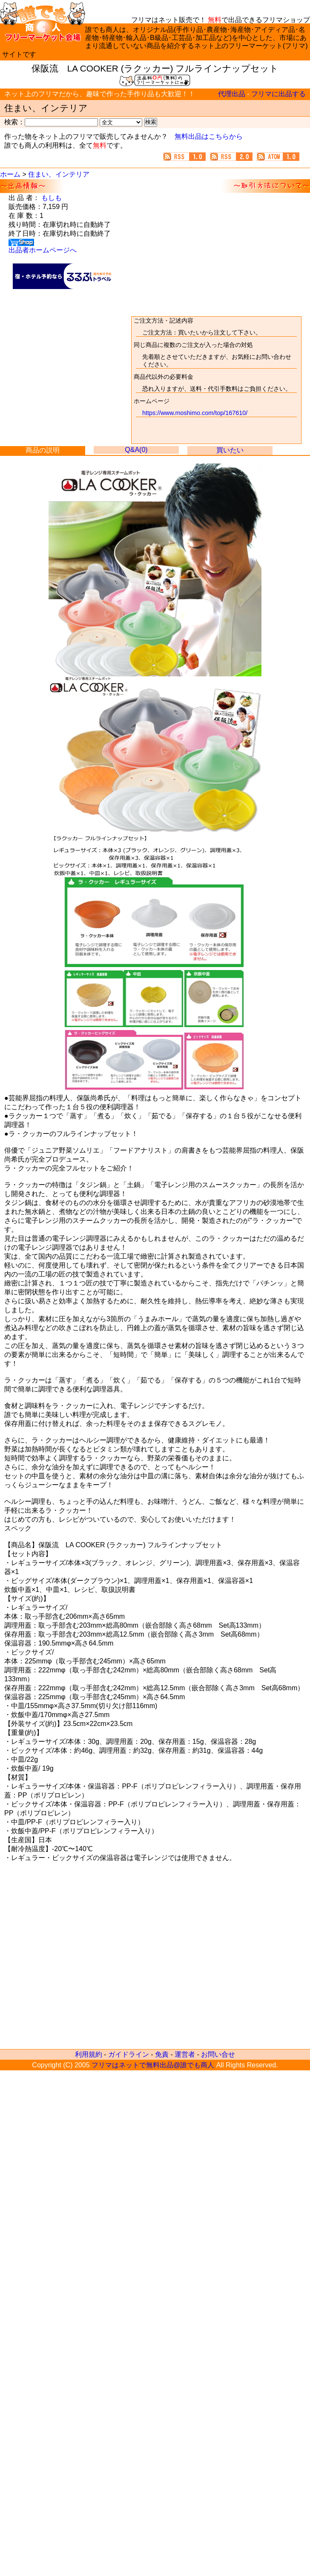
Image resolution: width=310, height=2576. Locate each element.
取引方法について (216, 380)
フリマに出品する (278, 93)
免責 (162, 2054)
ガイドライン (128, 2054)
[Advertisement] (62, 302)
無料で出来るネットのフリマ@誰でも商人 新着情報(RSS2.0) (233, 156)
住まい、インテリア (58, 174)
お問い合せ (218, 2054)
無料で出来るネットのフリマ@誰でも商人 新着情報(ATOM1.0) (280, 156)
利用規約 (88, 2054)
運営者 (185, 2054)
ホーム (10, 174)
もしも (51, 197)
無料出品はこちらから (209, 136)
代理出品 (231, 93)
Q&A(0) (136, 449)
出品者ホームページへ (43, 250)
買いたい (230, 450)
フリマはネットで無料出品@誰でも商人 (153, 2065)
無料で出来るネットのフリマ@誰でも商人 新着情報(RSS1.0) (186, 156)
